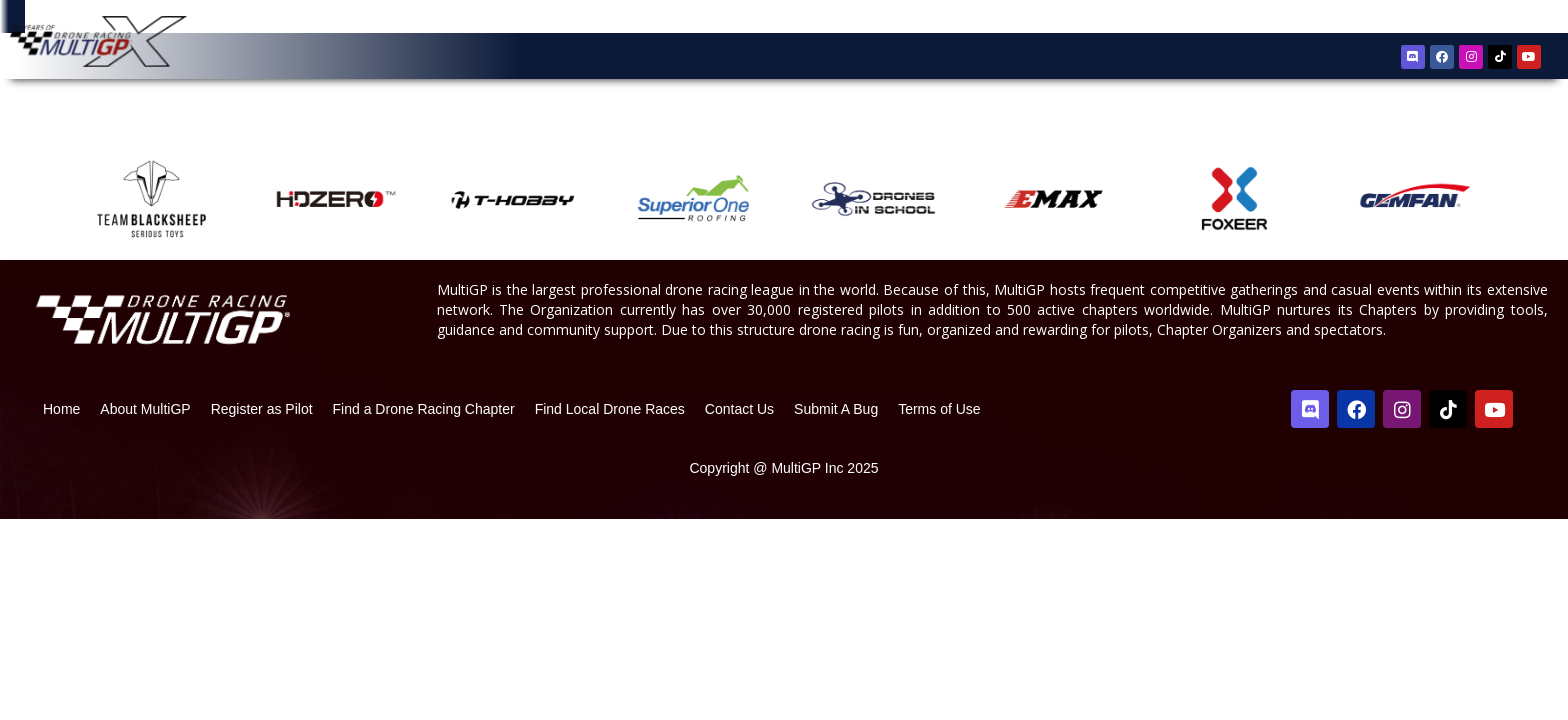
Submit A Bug (836, 430)
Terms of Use (939, 430)
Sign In (1498, 19)
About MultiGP (145, 430)
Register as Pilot (262, 430)
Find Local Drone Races (610, 430)
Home (61, 430)
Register (1439, 18)
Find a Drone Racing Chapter (424, 430)
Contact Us (739, 430)
